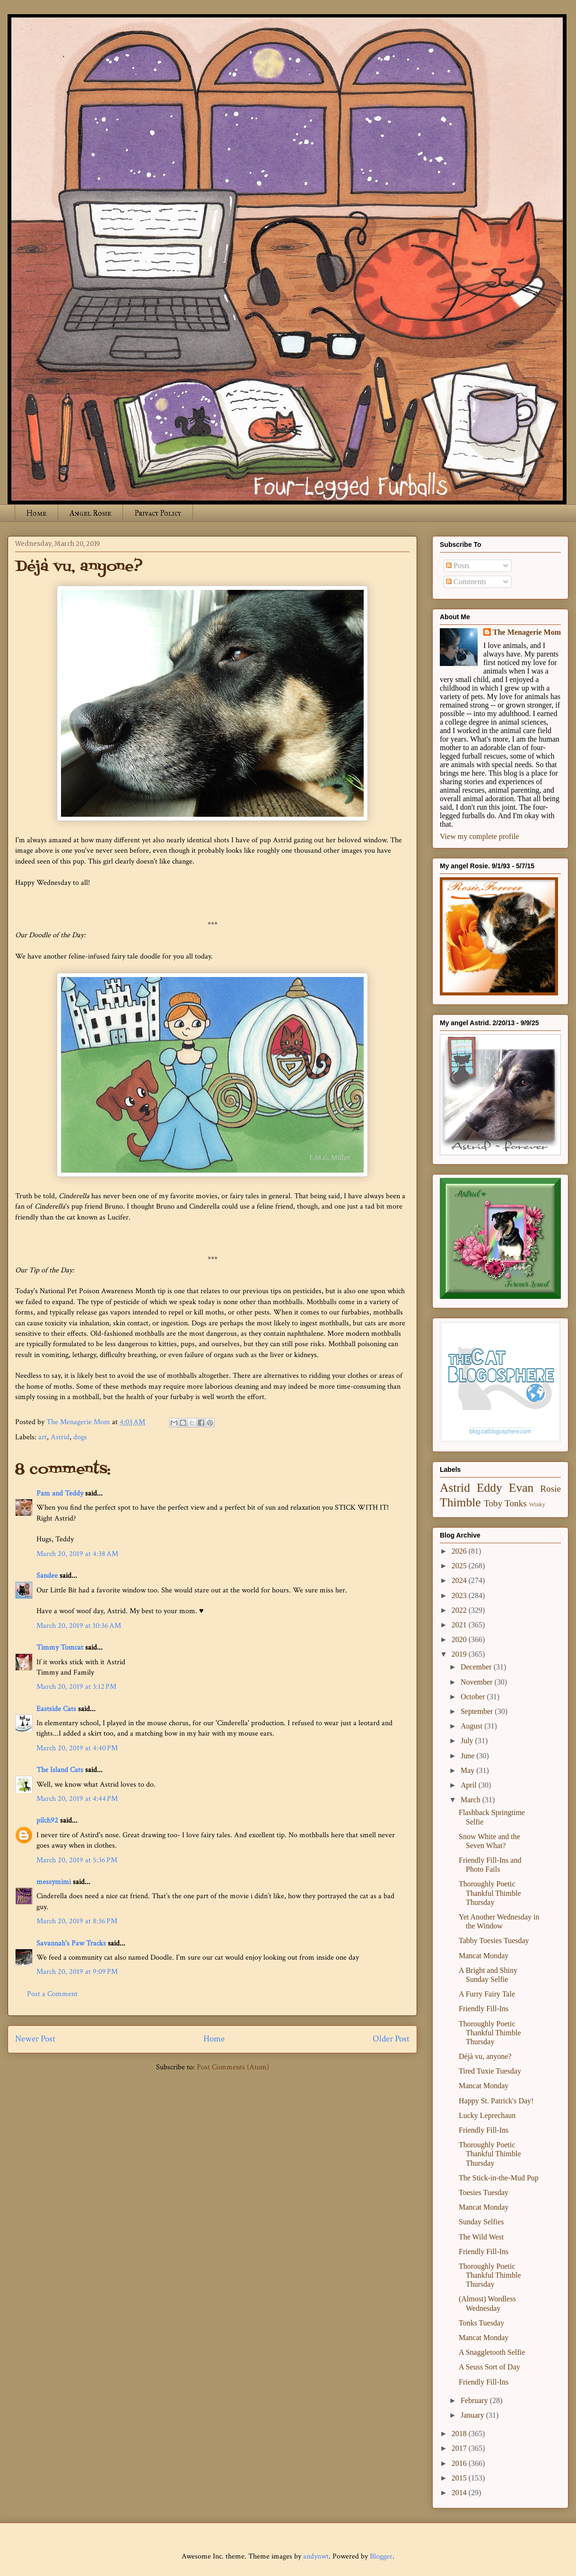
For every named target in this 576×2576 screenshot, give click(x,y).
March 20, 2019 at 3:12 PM (76, 1687)
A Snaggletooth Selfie (492, 2352)
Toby (493, 1503)
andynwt (316, 2556)
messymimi (53, 1882)
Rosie (550, 1489)
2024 (460, 1580)
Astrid (60, 1437)
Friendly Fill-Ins (483, 2009)
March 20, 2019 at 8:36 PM (76, 1921)
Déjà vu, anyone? (485, 2056)
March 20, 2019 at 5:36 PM (76, 1860)
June (468, 1756)
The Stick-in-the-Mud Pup (499, 2178)
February (475, 2400)
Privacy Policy (157, 513)
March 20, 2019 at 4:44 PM (77, 1799)
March (471, 1800)
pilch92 (47, 1820)
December (477, 1667)
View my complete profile (479, 836)
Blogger (381, 2556)
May (468, 1770)
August (472, 1726)
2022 (460, 1610)
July (468, 1741)
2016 (460, 2463)
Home (36, 513)
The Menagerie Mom (527, 632)
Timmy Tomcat (59, 1647)
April (470, 1785)
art (42, 1437)
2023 (460, 1595)
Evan (521, 1488)
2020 (460, 1639)
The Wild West (481, 2237)
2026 (460, 1551)
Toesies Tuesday (483, 2192)
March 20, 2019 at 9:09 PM (77, 1972)
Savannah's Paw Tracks (71, 1943)
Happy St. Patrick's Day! (496, 2101)
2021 (460, 1625)
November (478, 1682)
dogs (80, 1437)
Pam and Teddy (60, 1493)
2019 (460, 1654)
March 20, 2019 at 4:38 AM (77, 1554)
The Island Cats (59, 1770)
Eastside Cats (56, 1709)
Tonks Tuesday (481, 2323)
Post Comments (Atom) (233, 2067)
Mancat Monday (483, 1956)
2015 (460, 2478)
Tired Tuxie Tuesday (490, 2071)
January (473, 2415)
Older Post (391, 2039)
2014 (460, 2493)
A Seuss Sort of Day (489, 2367)
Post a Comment (52, 1994)
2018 (460, 2433)
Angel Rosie (90, 513)
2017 (460, 2448)
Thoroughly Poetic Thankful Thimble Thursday (490, 1893)
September (478, 1711)
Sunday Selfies (481, 2222)
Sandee (47, 1576)
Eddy (489, 1488)
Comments (466, 582)
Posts (458, 566)
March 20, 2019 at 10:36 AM (78, 1626)
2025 (460, 1566)
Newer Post (35, 2039)
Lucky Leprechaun (487, 2115)
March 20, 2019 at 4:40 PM (77, 1748)
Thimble (460, 1502)
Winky (537, 1504)
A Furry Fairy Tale (487, 1994)
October (474, 1697)
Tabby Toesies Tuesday (494, 1940)
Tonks (516, 1503)
